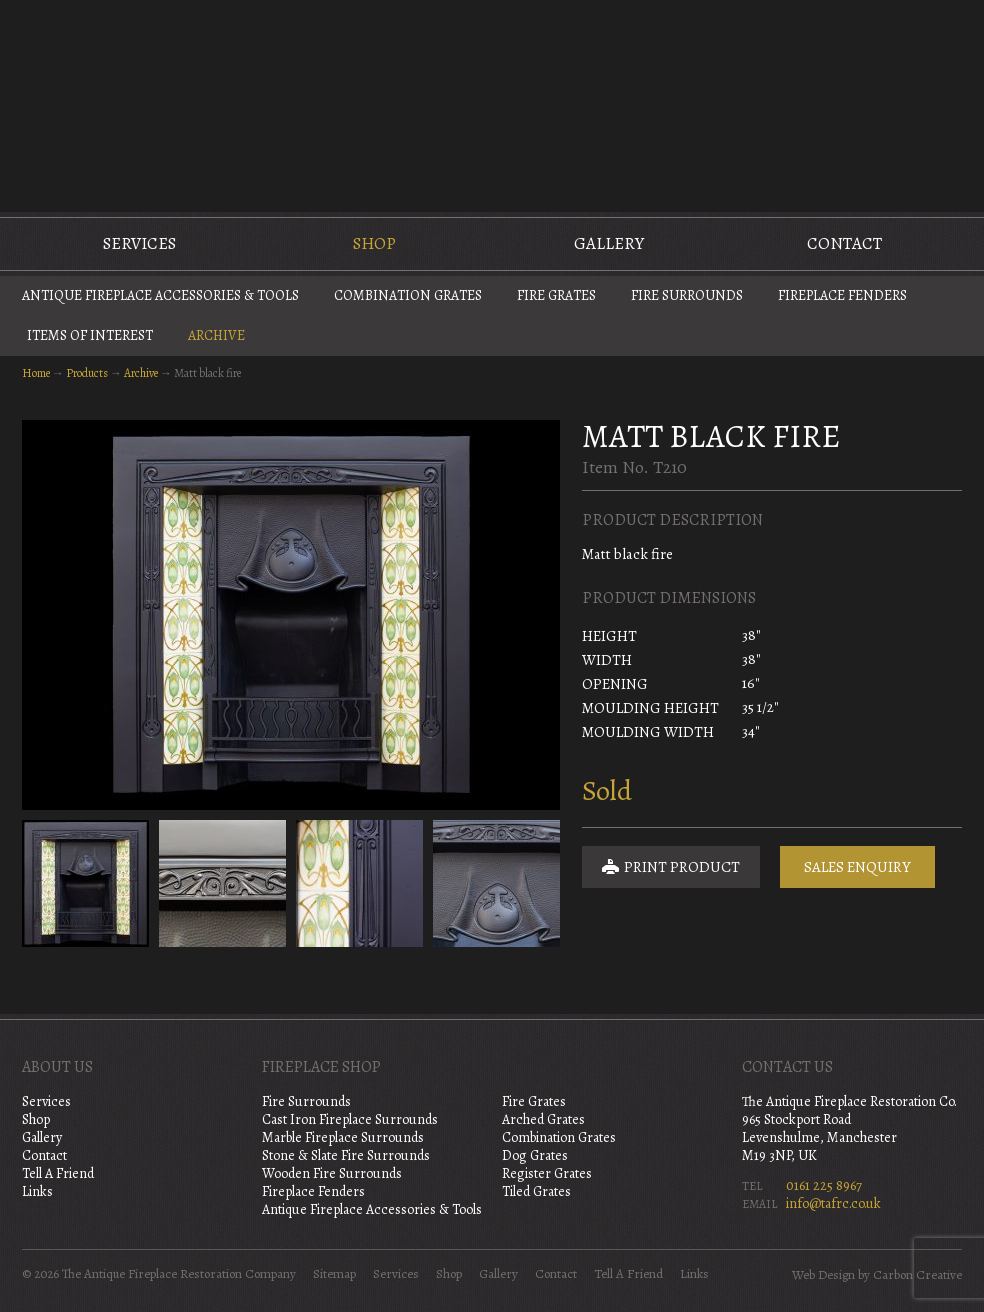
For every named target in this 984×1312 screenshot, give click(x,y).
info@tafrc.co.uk (833, 1203)
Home (36, 373)
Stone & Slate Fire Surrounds (346, 1155)
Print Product (671, 867)
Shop (374, 243)
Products (87, 373)
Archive (216, 335)
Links (37, 1191)
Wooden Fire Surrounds (332, 1173)
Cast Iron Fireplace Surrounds (350, 1119)
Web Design (823, 1275)
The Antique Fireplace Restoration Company (492, 104)
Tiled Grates (536, 1191)
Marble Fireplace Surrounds (343, 1137)
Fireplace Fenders (842, 295)
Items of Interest (90, 335)
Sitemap (334, 1274)
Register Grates (547, 1173)
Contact (844, 243)
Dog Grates (535, 1155)
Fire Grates (556, 295)
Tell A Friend (58, 1173)
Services (139, 243)
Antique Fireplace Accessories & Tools (160, 295)
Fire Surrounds (687, 295)
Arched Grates (543, 1119)
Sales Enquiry (857, 867)
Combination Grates (408, 295)
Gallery (609, 243)
